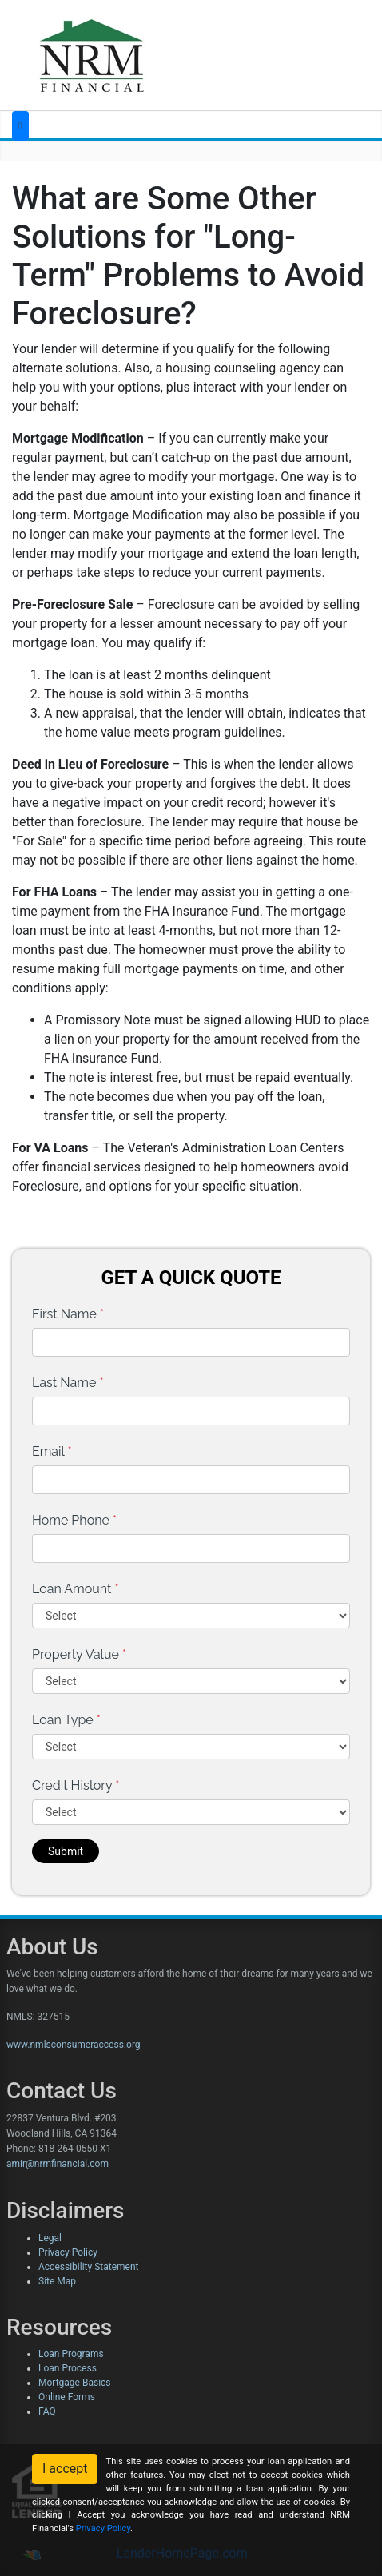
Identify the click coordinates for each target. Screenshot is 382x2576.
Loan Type (66, 1719)
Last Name (68, 1382)
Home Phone (74, 1520)
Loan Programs (71, 2353)
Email (52, 1451)
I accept (64, 2468)
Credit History (75, 1785)
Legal (50, 2238)
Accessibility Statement (88, 2266)
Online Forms (66, 2397)
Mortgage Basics (74, 2382)
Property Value (79, 1654)
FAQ (47, 2411)
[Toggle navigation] (20, 126)
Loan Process (67, 2368)
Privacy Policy (67, 2252)
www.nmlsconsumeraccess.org (73, 2044)
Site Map (57, 2281)
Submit (65, 1851)
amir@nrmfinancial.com (57, 2163)
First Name (68, 1314)
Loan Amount (75, 1588)
